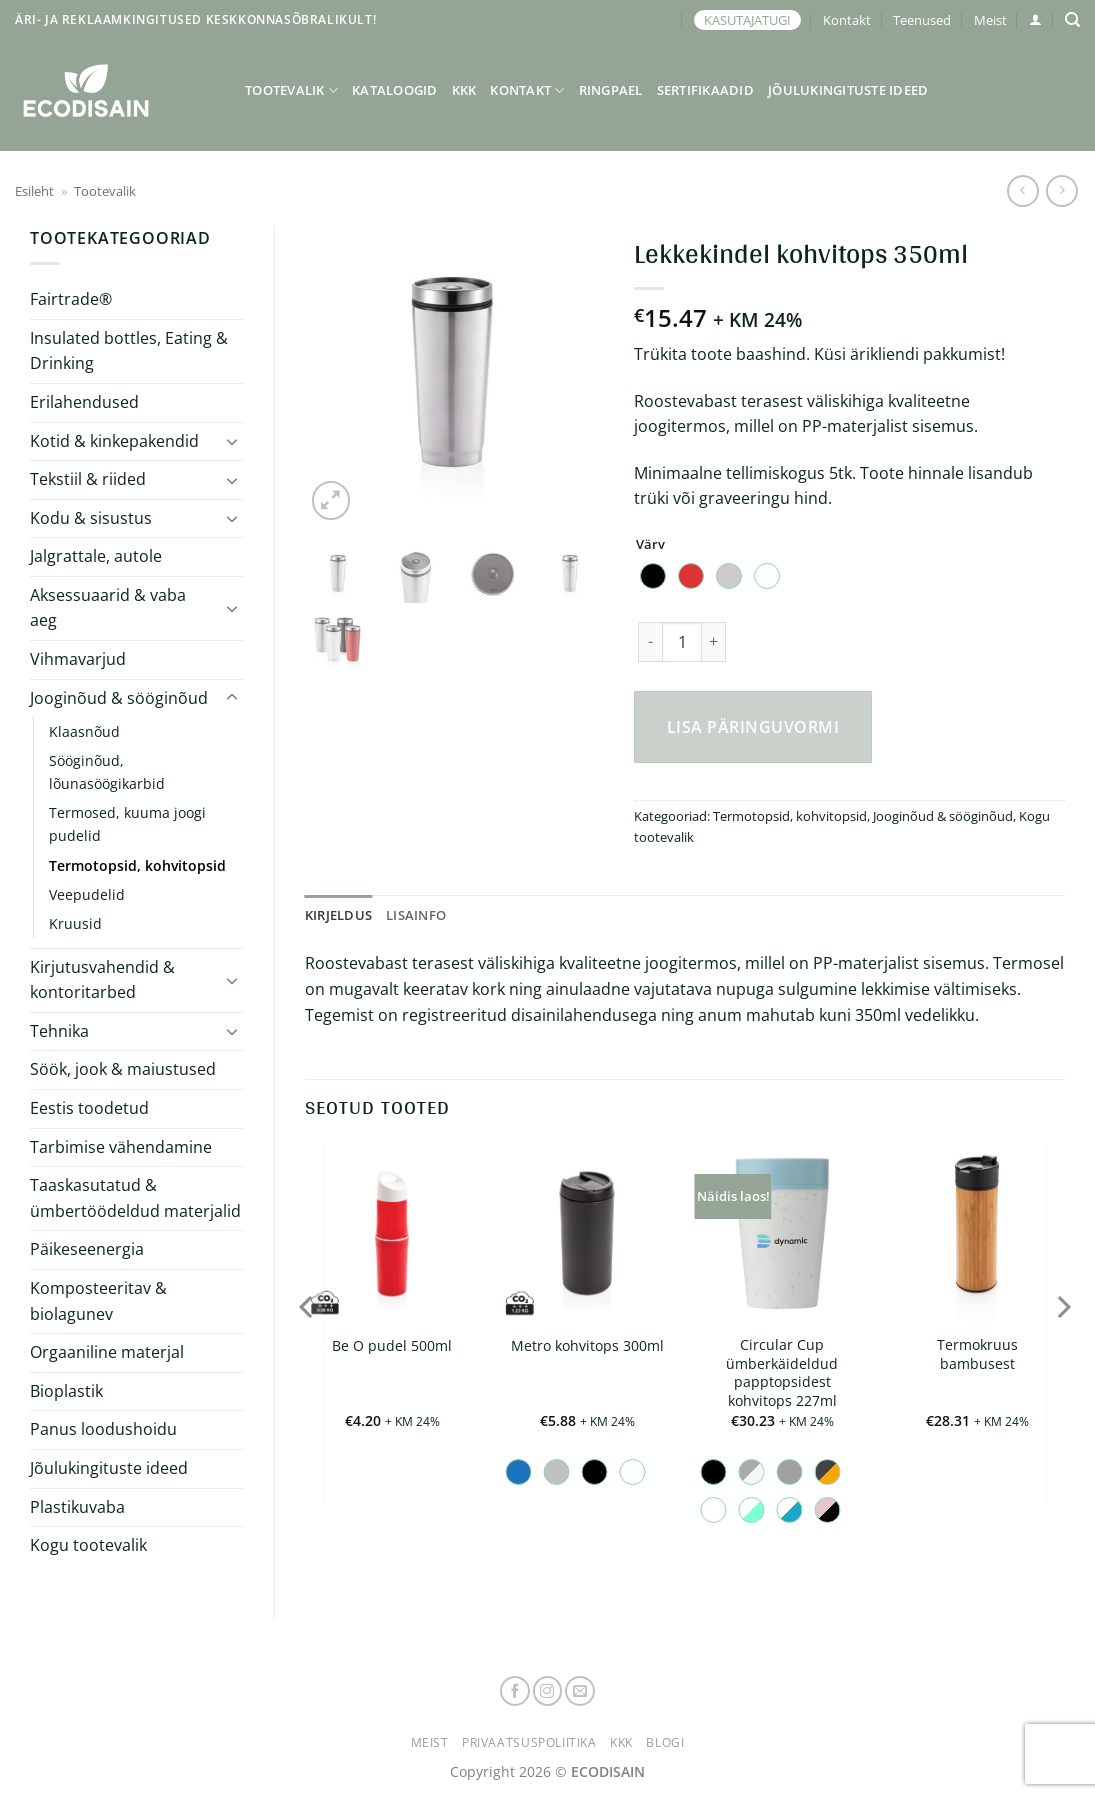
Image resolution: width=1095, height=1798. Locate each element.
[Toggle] (232, 441)
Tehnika (59, 1031)
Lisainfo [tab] (416, 915)
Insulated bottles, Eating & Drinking (129, 351)
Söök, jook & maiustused (123, 1069)
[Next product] (1022, 190)
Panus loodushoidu (103, 1429)
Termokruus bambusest (977, 1354)
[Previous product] (1061, 190)
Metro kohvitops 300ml (587, 1346)
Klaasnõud (84, 731)
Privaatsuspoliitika (529, 1742)
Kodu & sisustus (91, 518)
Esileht (34, 191)
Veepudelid (87, 894)
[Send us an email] (580, 1691)
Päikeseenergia (87, 1249)
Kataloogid (395, 90)
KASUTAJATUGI (747, 20)
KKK (464, 90)
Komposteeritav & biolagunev (98, 1301)
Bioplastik (66, 1391)
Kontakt (847, 20)
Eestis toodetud (89, 1108)
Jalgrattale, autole (96, 556)
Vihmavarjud (78, 659)
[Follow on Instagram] (548, 1691)
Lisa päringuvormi (753, 727)
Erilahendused (84, 402)
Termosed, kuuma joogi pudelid (127, 824)
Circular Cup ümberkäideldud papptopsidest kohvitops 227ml (782, 1373)
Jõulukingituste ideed (848, 90)
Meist (990, 20)
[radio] (653, 576)
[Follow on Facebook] (515, 1691)
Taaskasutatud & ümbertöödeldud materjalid (135, 1198)
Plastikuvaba (77, 1507)
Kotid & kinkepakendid (114, 441)
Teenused (922, 20)
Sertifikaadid (705, 90)
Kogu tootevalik (88, 1545)
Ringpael (611, 90)
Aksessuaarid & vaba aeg (108, 608)
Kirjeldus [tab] (338, 915)
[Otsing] (1072, 20)
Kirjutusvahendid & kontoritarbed (102, 980)
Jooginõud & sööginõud (119, 698)
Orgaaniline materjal (107, 1352)
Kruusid (75, 923)
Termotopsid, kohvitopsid (137, 865)
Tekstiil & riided (88, 479)
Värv (650, 545)
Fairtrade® (71, 299)
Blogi (665, 1742)
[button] (1035, 19)
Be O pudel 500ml (392, 1346)
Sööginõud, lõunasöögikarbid (107, 772)
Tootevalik (291, 90)
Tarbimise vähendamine (121, 1147)
